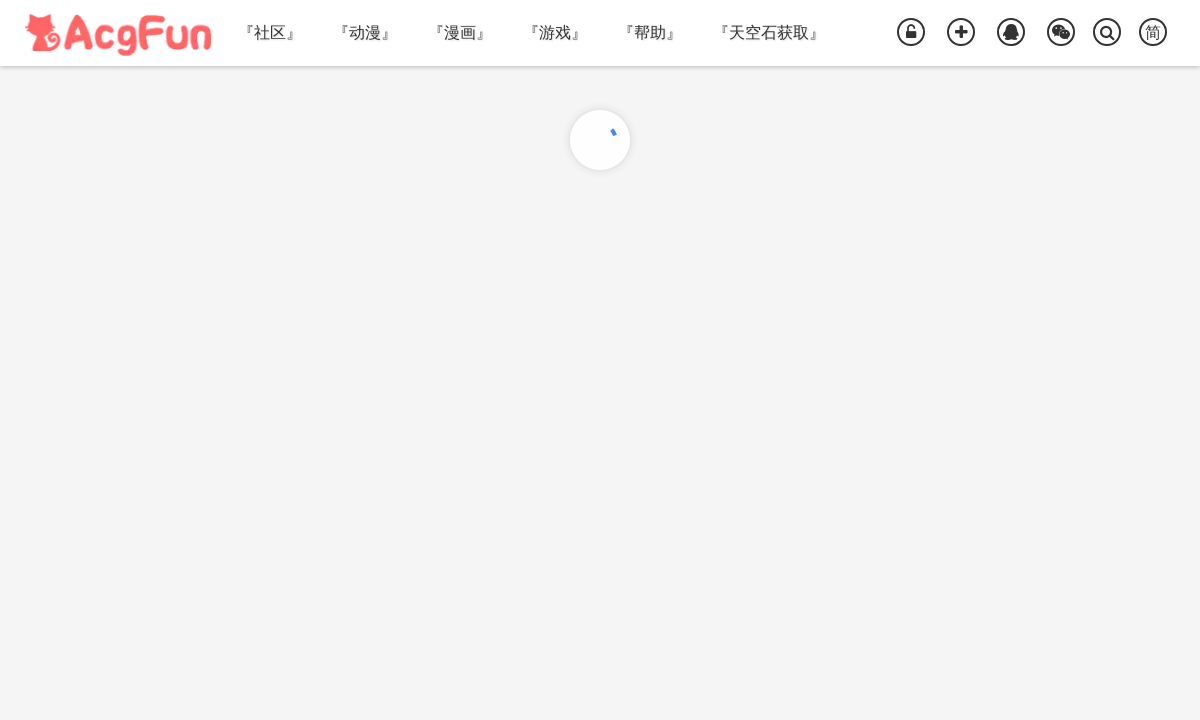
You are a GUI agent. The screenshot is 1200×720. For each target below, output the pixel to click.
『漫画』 (460, 32)
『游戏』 (555, 32)
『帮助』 (650, 32)
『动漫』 (365, 32)
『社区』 (270, 32)
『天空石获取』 (769, 32)
